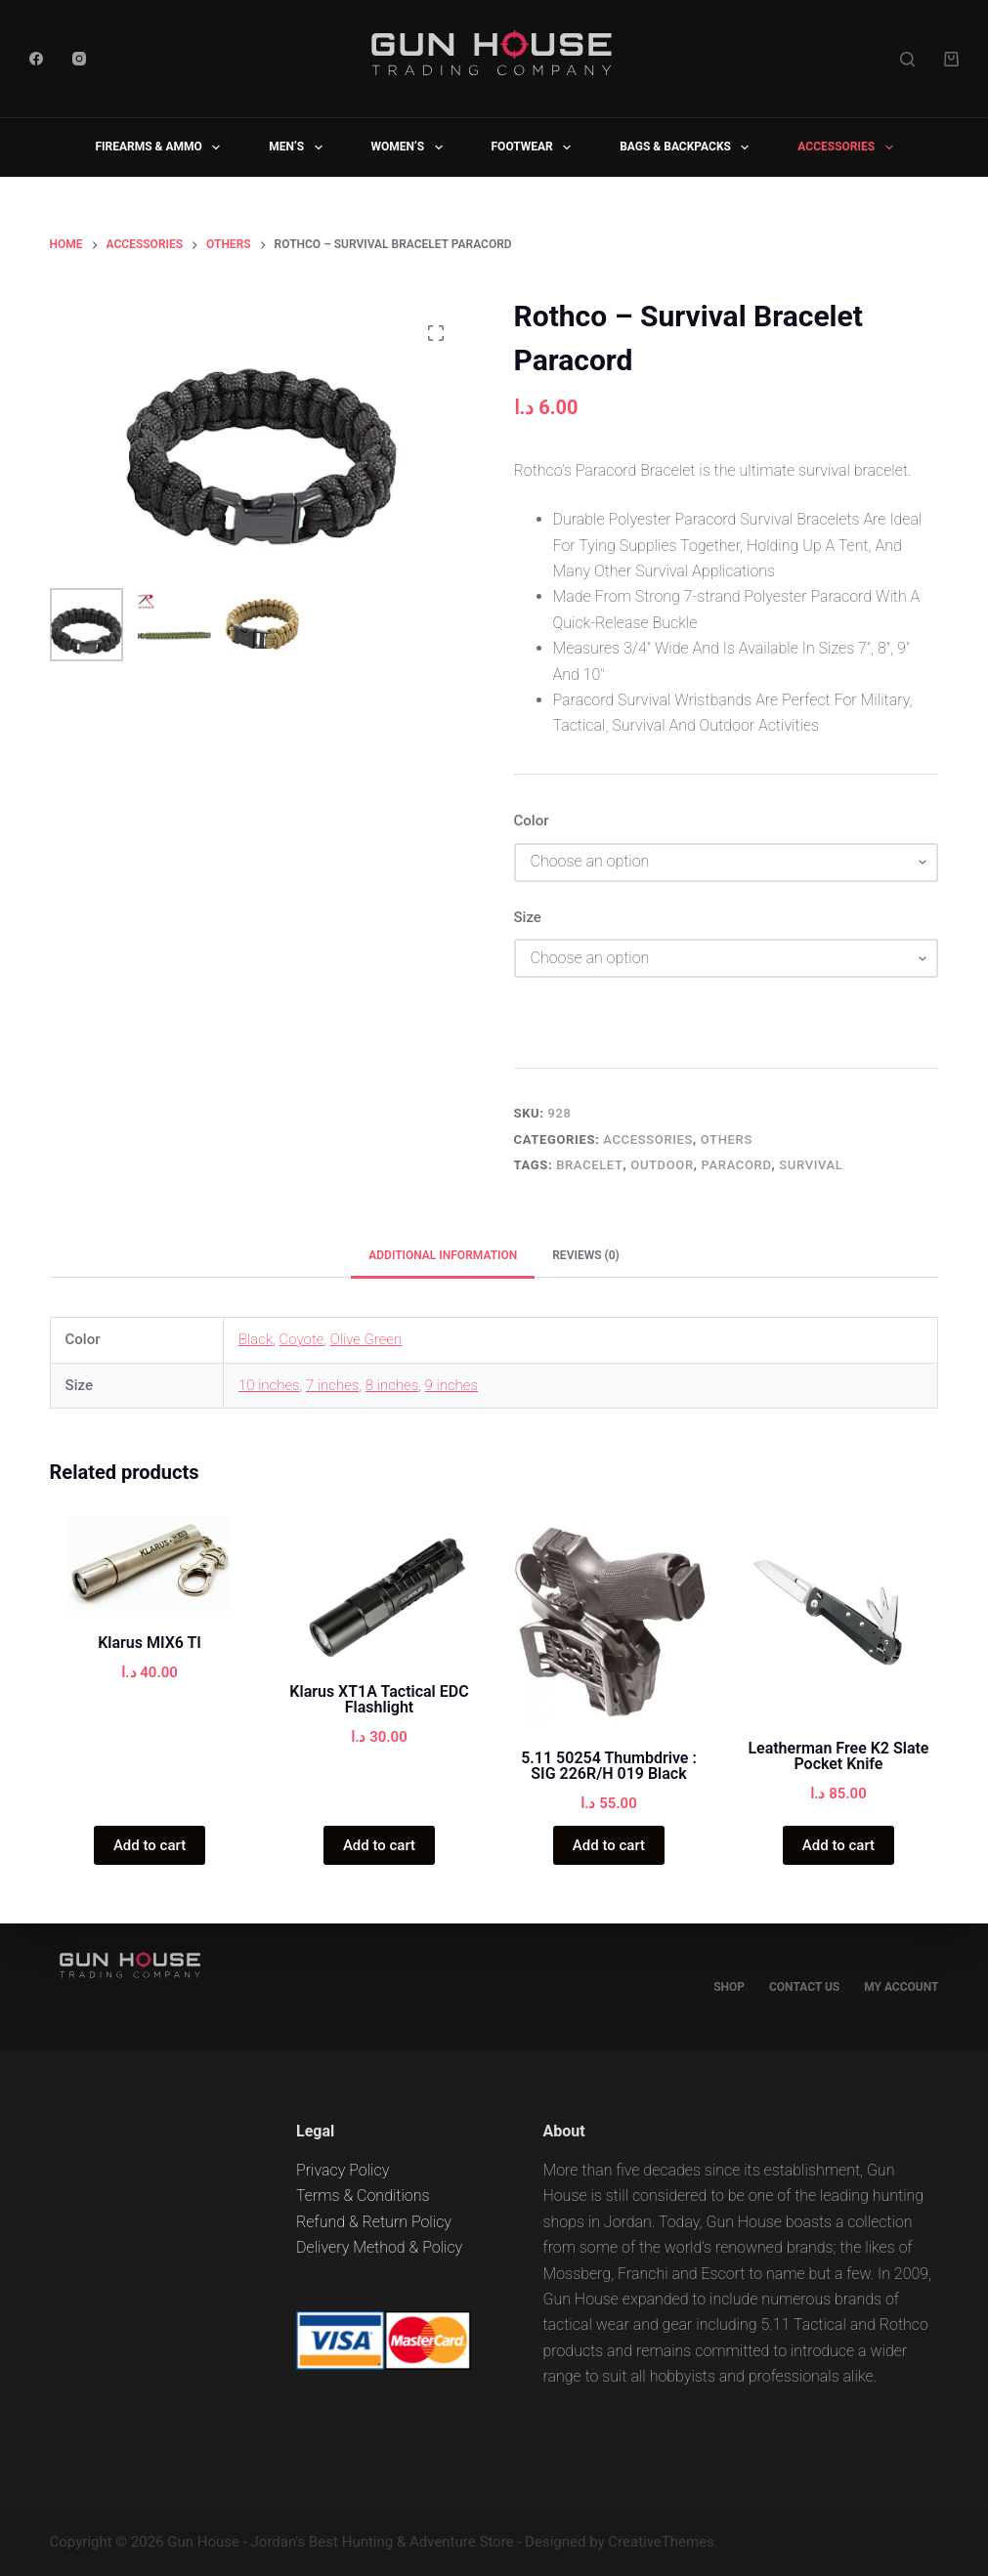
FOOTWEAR (536, 147)
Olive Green (366, 1339)
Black (255, 1339)
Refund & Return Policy (373, 2222)
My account (901, 1987)
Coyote (301, 1339)
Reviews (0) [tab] (585, 1255)
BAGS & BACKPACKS (688, 147)
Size (527, 917)
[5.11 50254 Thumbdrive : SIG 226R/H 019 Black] (608, 1621)
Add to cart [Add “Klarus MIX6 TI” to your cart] (149, 1845)
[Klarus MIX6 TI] (150, 1563)
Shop (729, 1987)
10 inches (269, 1385)
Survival (810, 1165)
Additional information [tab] (442, 1255)
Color (531, 820)
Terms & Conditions (363, 2195)
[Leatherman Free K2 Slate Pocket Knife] (838, 1616)
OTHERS (726, 1139)
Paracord (737, 1165)
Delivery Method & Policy (379, 2247)
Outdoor (662, 1165)
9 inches (451, 1385)
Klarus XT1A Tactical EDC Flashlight (378, 1699)
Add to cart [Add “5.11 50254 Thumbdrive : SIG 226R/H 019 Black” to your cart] (609, 1845)
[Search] (907, 59)
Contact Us (804, 1987)
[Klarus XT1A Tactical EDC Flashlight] (379, 1588)
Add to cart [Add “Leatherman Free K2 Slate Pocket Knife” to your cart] (838, 1845)
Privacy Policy (342, 2170)
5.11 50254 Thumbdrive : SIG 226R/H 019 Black (609, 1766)
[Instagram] (79, 58)
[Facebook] (36, 58)
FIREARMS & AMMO (161, 147)
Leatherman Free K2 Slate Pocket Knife (838, 1756)
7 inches (332, 1385)
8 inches (391, 1385)
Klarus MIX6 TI (149, 1642)
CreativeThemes (661, 2542)
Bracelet (589, 1165)
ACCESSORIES (848, 147)
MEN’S (299, 147)
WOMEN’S (411, 147)
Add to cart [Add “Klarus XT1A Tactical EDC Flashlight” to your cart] (379, 1845)
